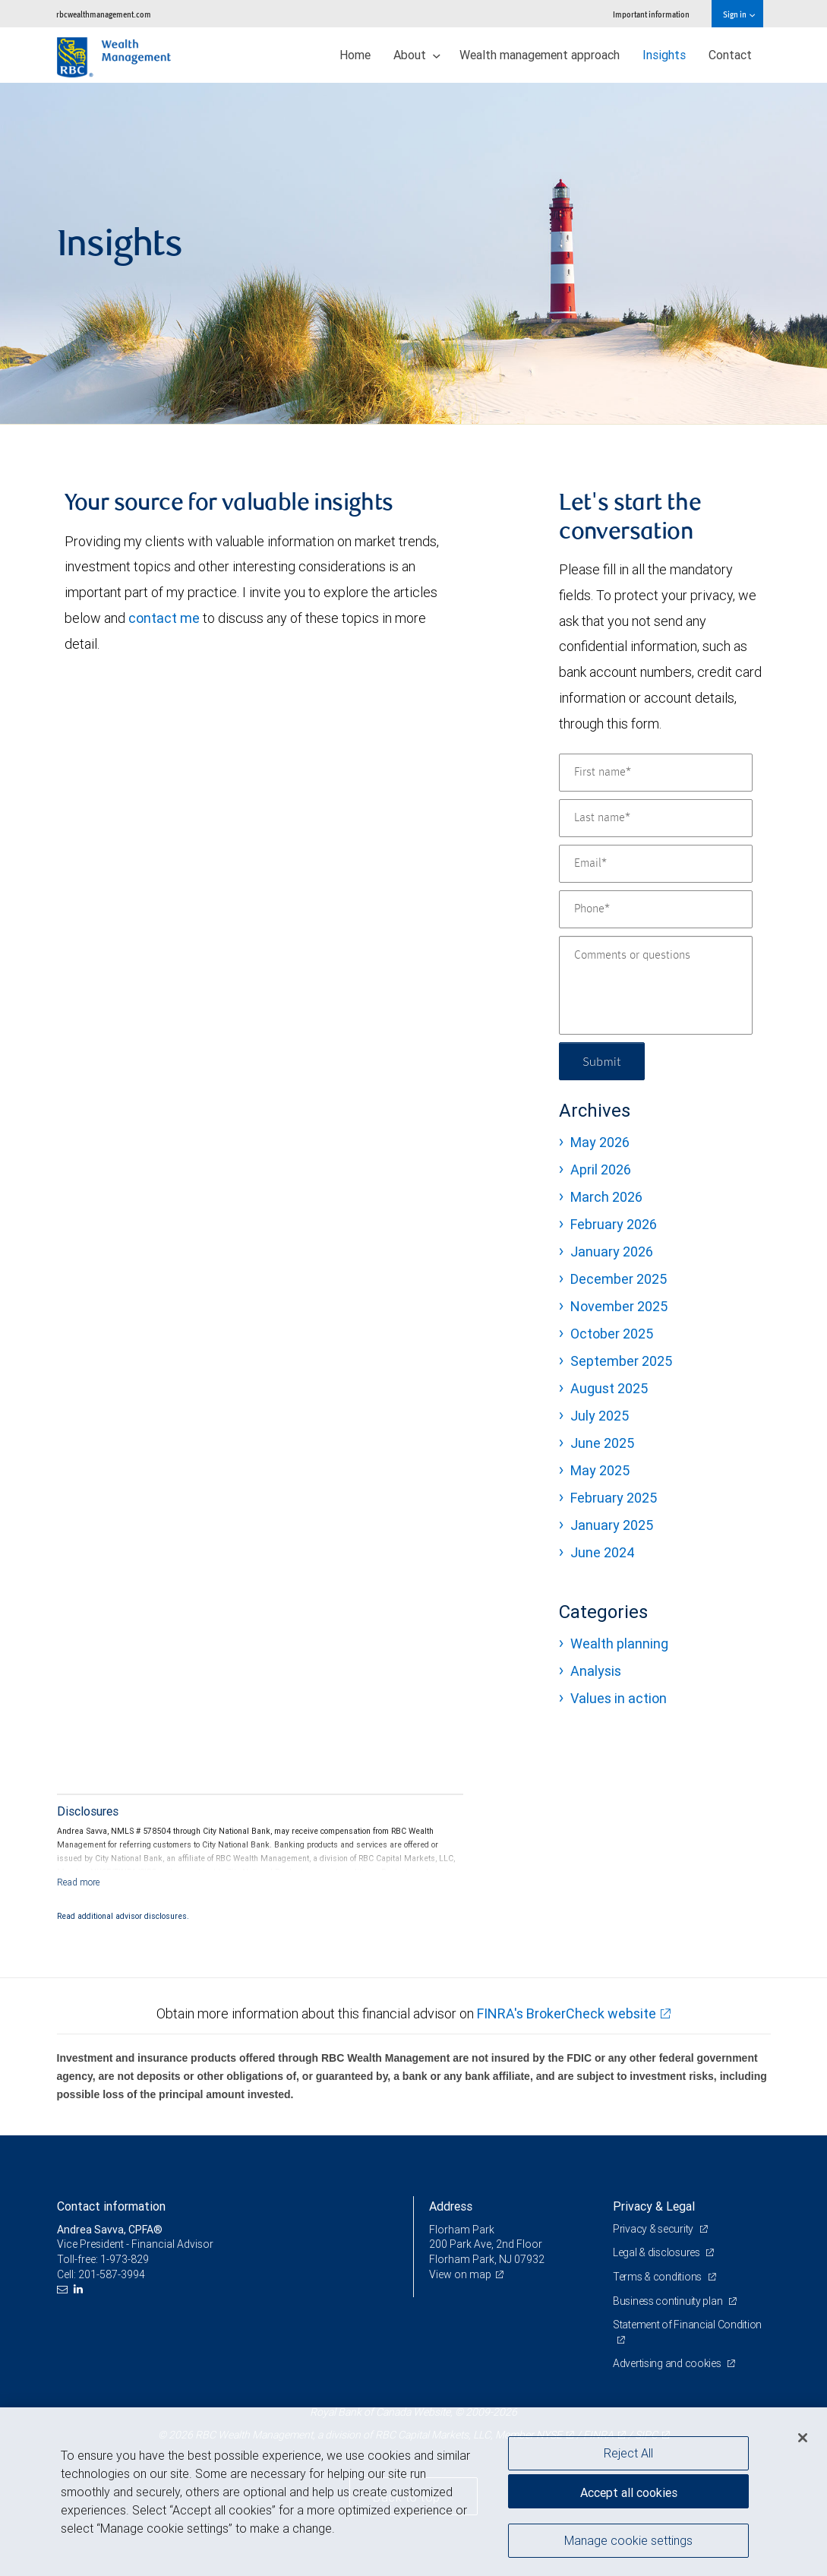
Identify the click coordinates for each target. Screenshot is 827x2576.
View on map (460, 2274)
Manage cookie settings (628, 2540)
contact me (164, 618)
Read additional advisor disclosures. (123, 1916)
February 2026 (613, 1224)
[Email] (656, 864)
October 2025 (611, 1333)
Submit (601, 1061)
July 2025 (599, 1415)
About (416, 54)
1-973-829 (124, 2259)
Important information (651, 14)
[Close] (802, 2437)
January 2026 (611, 1251)
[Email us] (64, 2289)
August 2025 (609, 1388)
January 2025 (611, 1525)
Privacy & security (654, 2229)
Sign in (738, 14)
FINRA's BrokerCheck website (566, 2013)
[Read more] (78, 1882)
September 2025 (621, 1361)
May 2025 (600, 1470)
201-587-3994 (111, 2274)
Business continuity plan (668, 2301)
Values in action (618, 1698)
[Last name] (656, 818)
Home (355, 54)
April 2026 (600, 1169)
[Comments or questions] (656, 985)
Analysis (595, 1671)
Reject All (628, 2453)
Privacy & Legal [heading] (654, 2206)
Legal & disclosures (657, 2252)
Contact (730, 54)
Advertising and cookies (668, 2363)
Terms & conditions (658, 2277)
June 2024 (602, 1552)
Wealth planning (619, 1643)
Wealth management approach (539, 54)
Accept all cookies (628, 2492)
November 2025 (619, 1306)
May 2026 (600, 1142)
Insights (664, 54)
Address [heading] (450, 2206)
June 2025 (602, 1443)
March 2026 (606, 1197)
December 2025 (618, 1279)
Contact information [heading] (111, 2206)
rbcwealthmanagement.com (103, 14)
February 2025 (613, 1497)
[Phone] (656, 909)
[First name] (656, 773)
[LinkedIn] (80, 2289)
